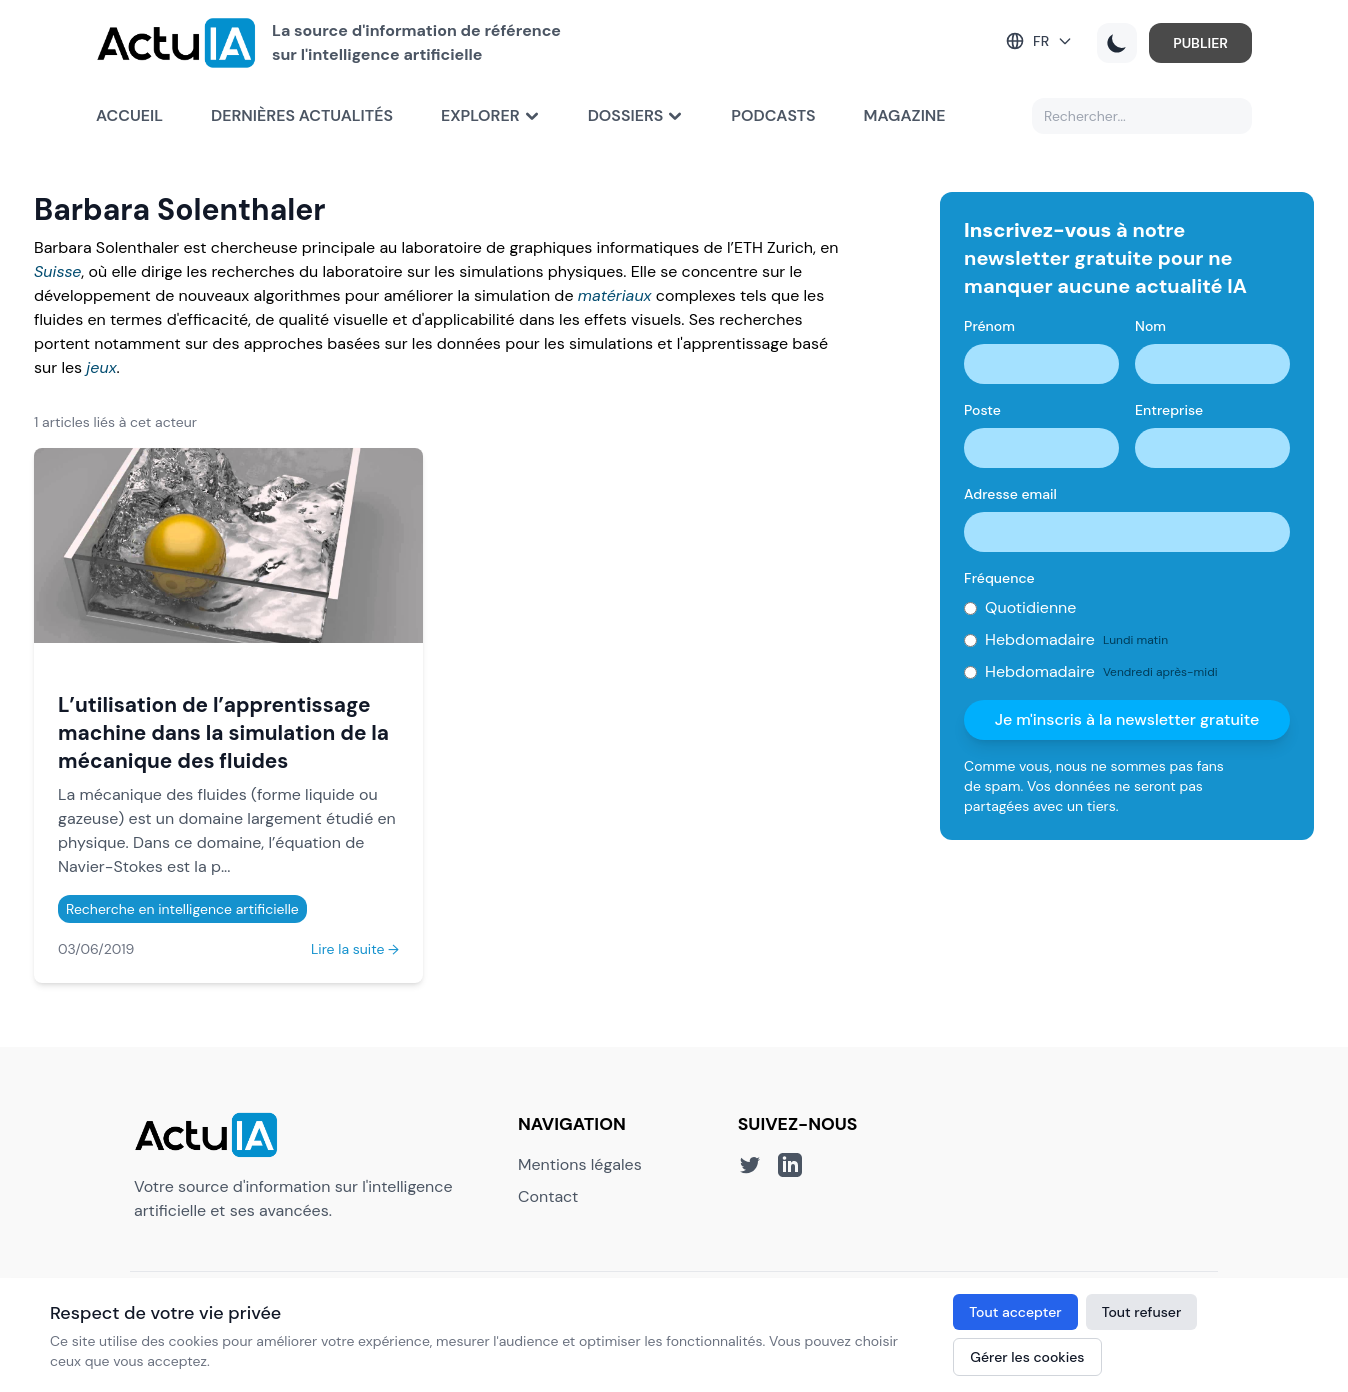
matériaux (615, 295)
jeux (101, 367)
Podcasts (773, 115)
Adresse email (1010, 494)
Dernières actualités (302, 115)
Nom (1150, 326)
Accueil (129, 115)
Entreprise (1169, 410)
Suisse (57, 271)
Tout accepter (1015, 1312)
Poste (982, 410)
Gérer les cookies (1027, 1357)
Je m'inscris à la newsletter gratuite (1127, 719)
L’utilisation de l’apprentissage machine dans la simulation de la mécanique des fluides (223, 732)
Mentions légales (580, 1164)
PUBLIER (1200, 43)
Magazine (905, 115)
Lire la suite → (355, 949)
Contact (548, 1196)
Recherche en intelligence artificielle (182, 909)
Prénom (989, 326)
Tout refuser (1142, 1312)
